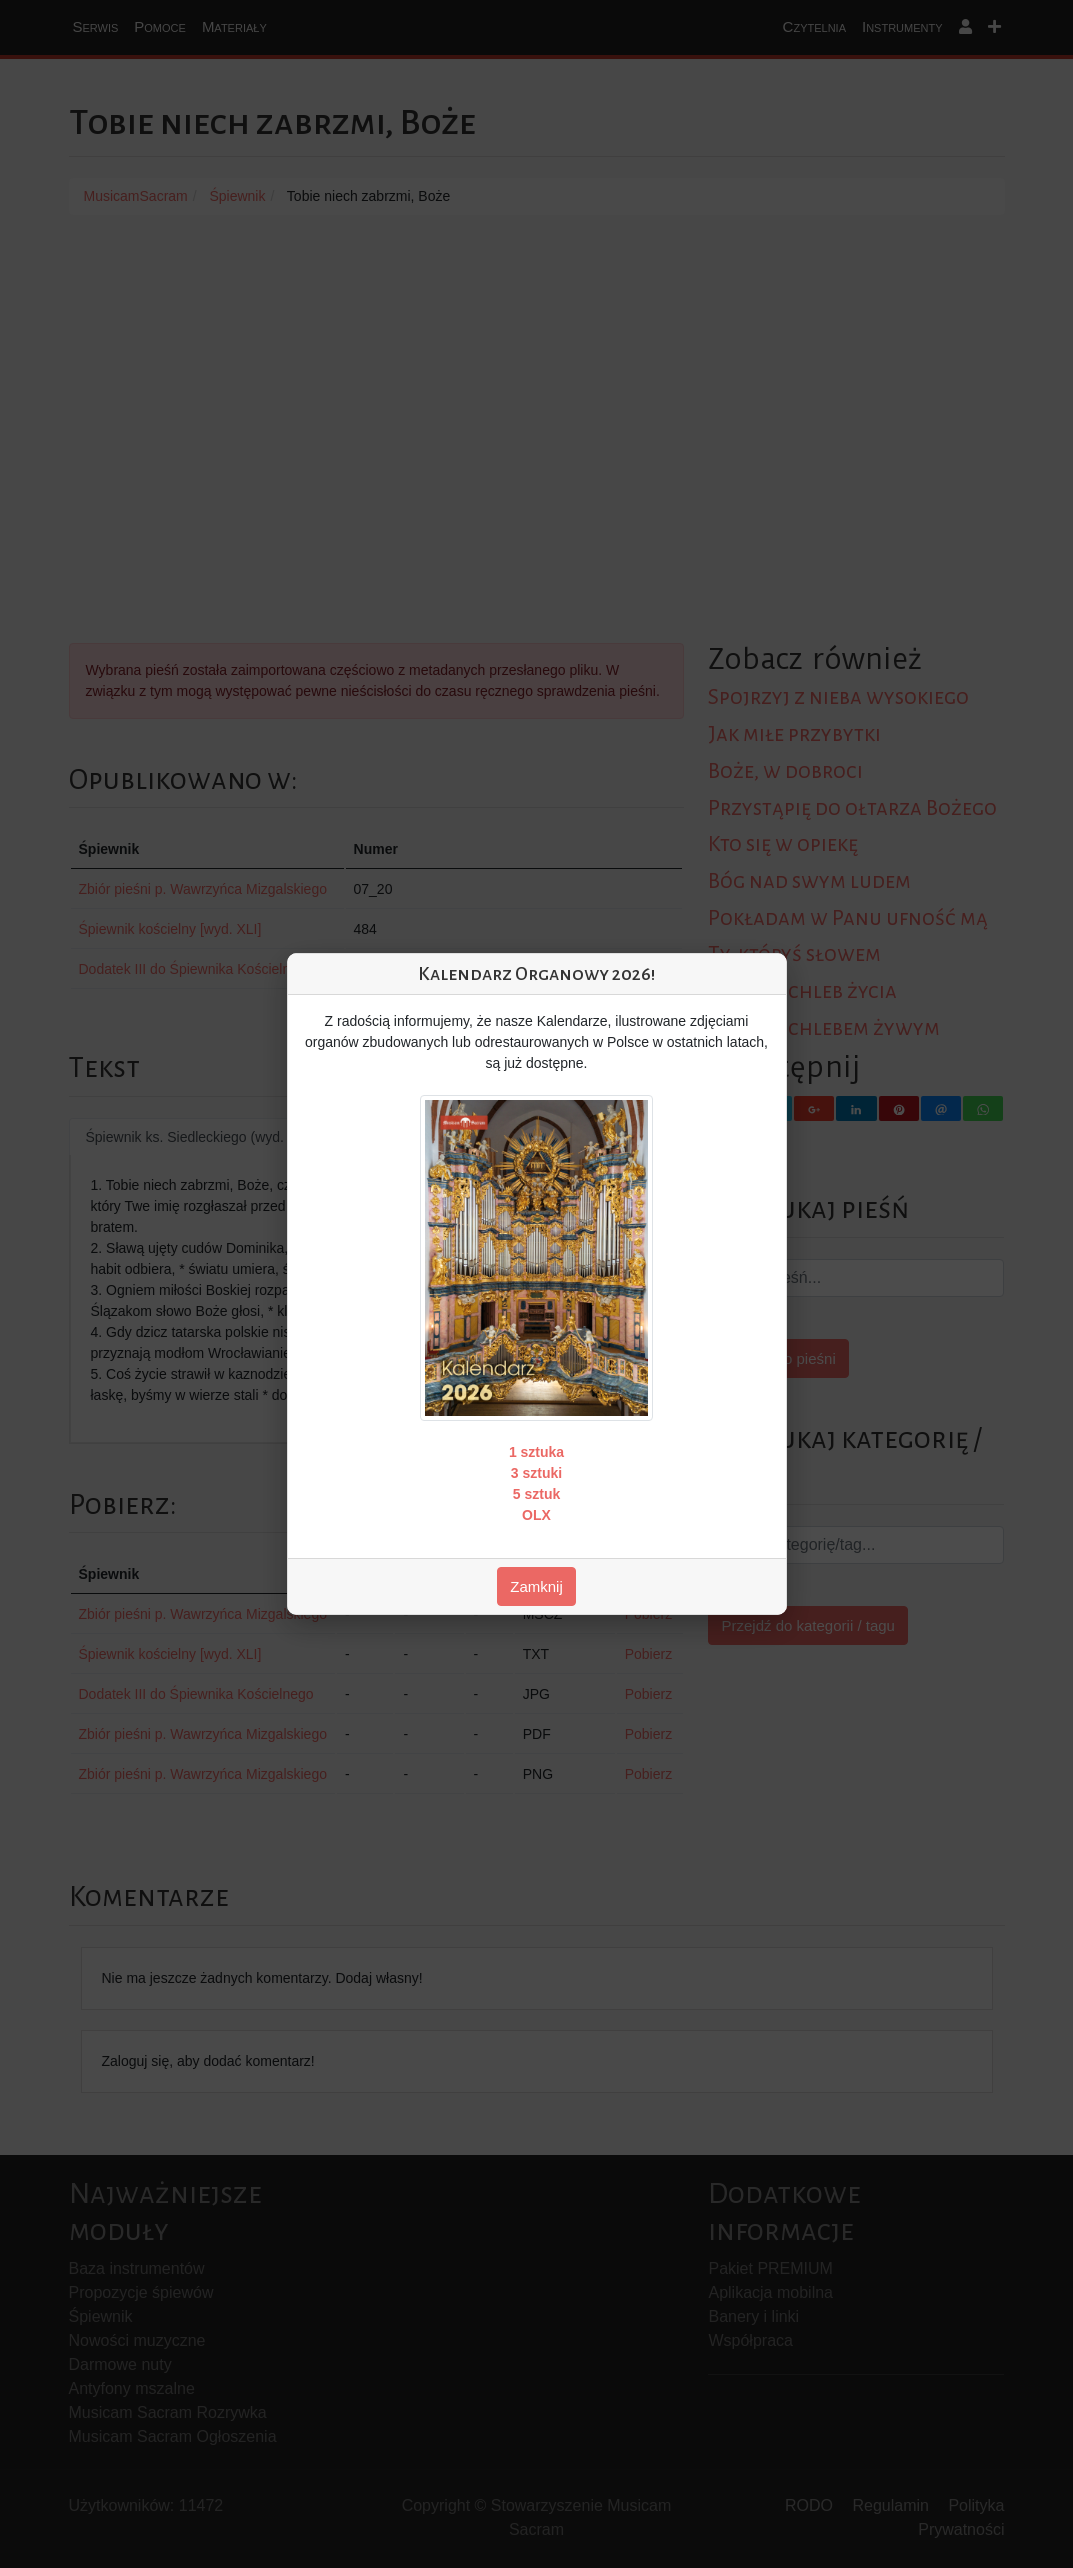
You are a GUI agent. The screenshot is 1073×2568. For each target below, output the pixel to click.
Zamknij (536, 1586)
